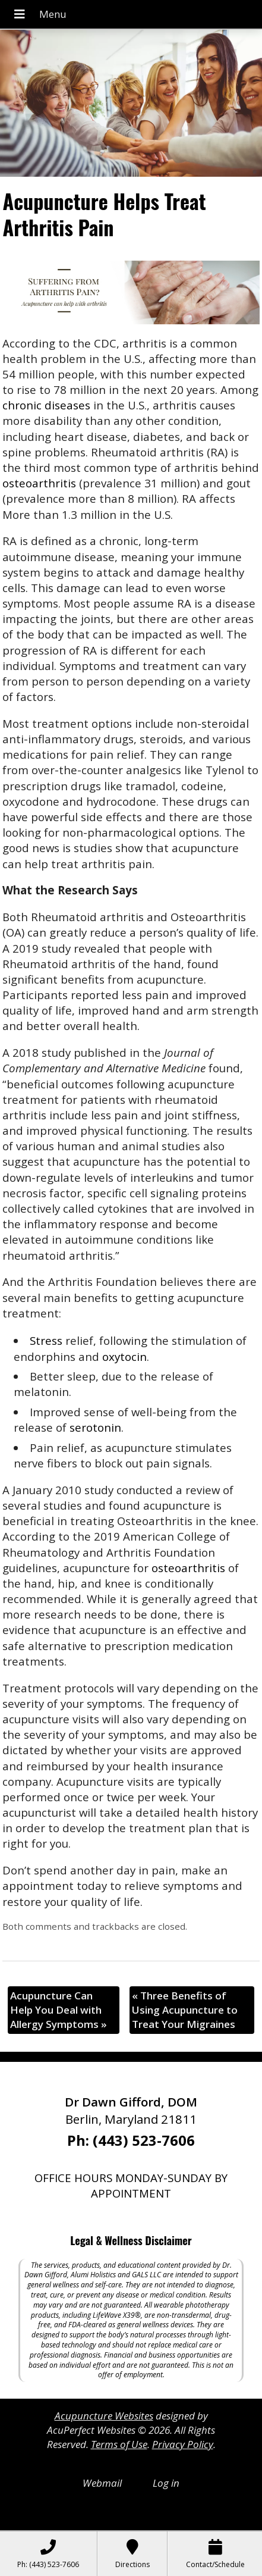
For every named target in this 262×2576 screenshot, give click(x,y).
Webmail (102, 2483)
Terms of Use (119, 2444)
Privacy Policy (182, 2444)
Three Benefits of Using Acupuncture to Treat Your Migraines (185, 2010)
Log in (166, 2483)
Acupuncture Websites (104, 2415)
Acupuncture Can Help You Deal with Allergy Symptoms (58, 2010)
